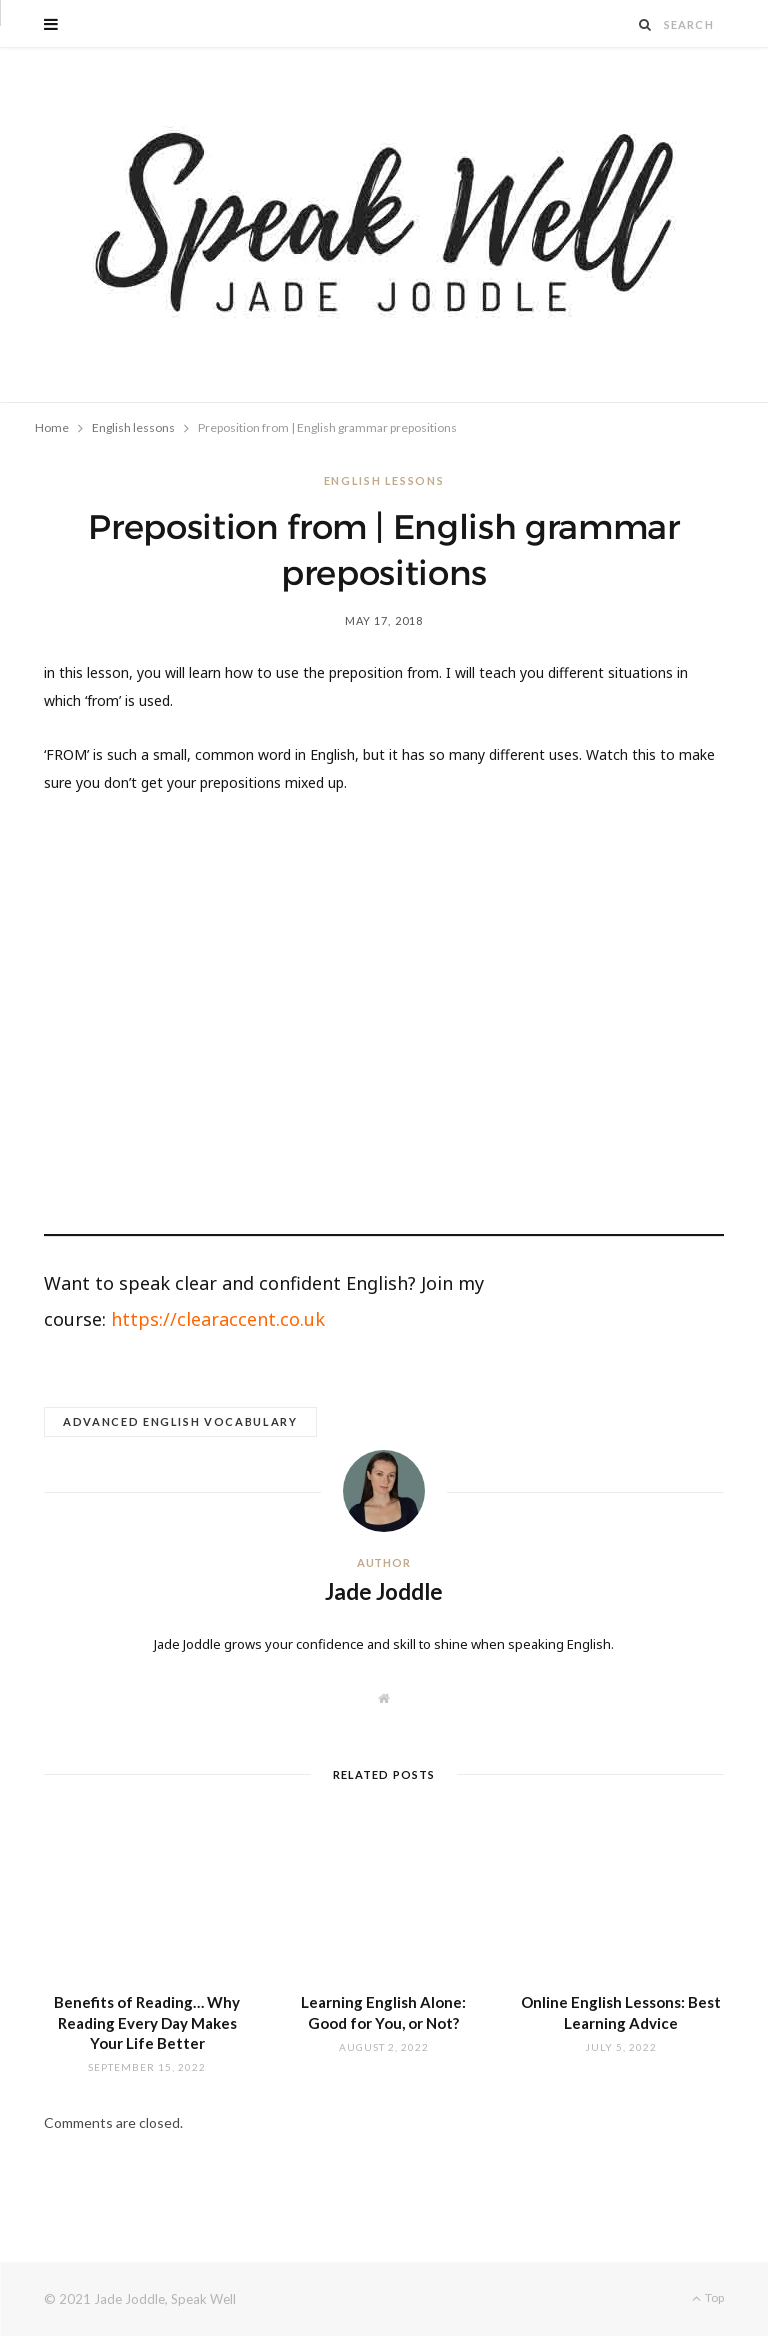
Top (708, 2297)
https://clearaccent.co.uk (218, 1319)
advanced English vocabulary (180, 1421)
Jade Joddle (384, 1591)
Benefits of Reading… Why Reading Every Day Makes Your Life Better (147, 2022)
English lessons (384, 480)
